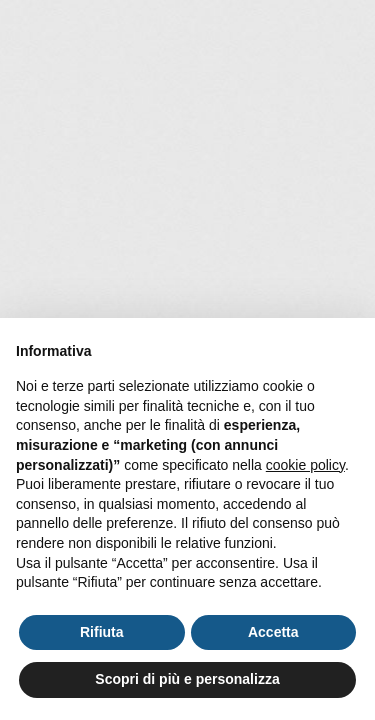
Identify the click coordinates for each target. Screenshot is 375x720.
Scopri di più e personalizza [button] (187, 679)
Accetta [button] (273, 632)
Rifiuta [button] (102, 632)
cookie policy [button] (305, 465)
